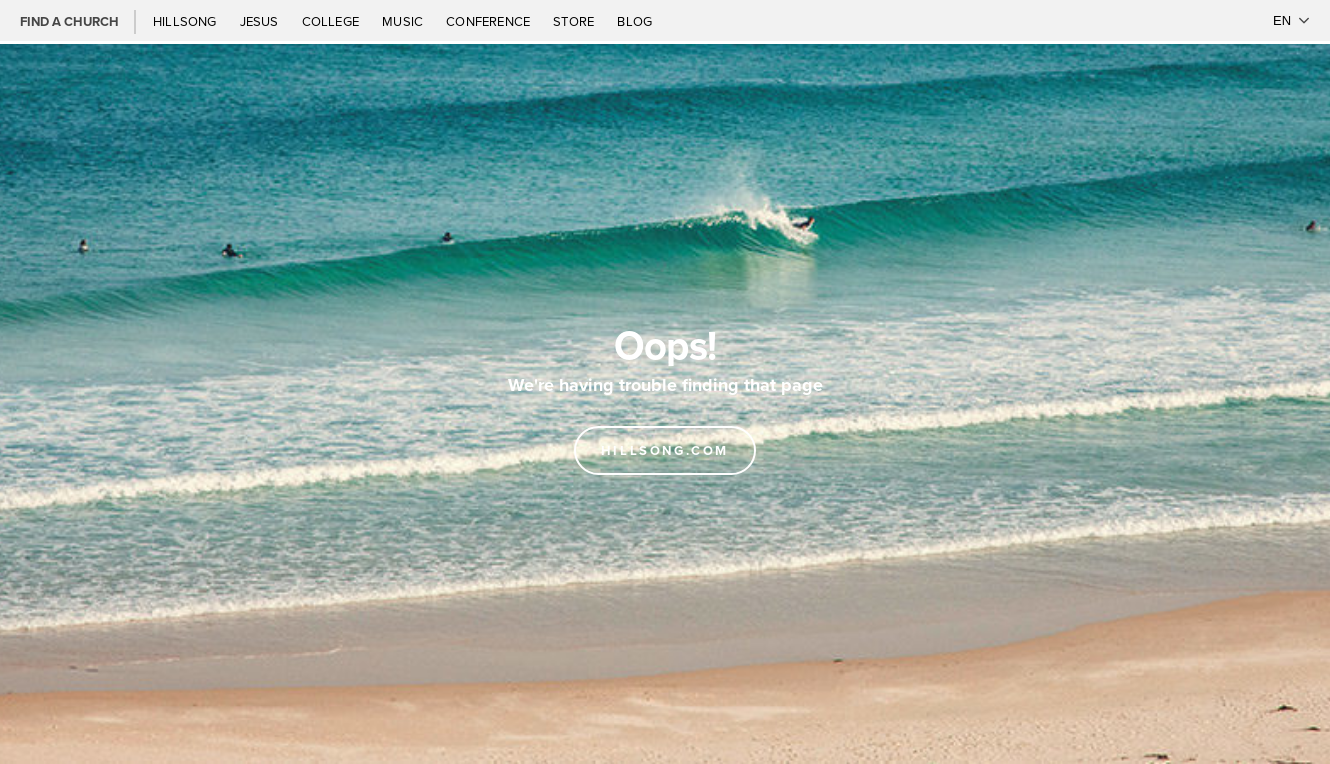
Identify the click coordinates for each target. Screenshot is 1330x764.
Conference (489, 21)
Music (404, 21)
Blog (634, 21)
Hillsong (186, 21)
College (332, 21)
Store (575, 21)
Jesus (261, 21)
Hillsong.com (665, 450)
